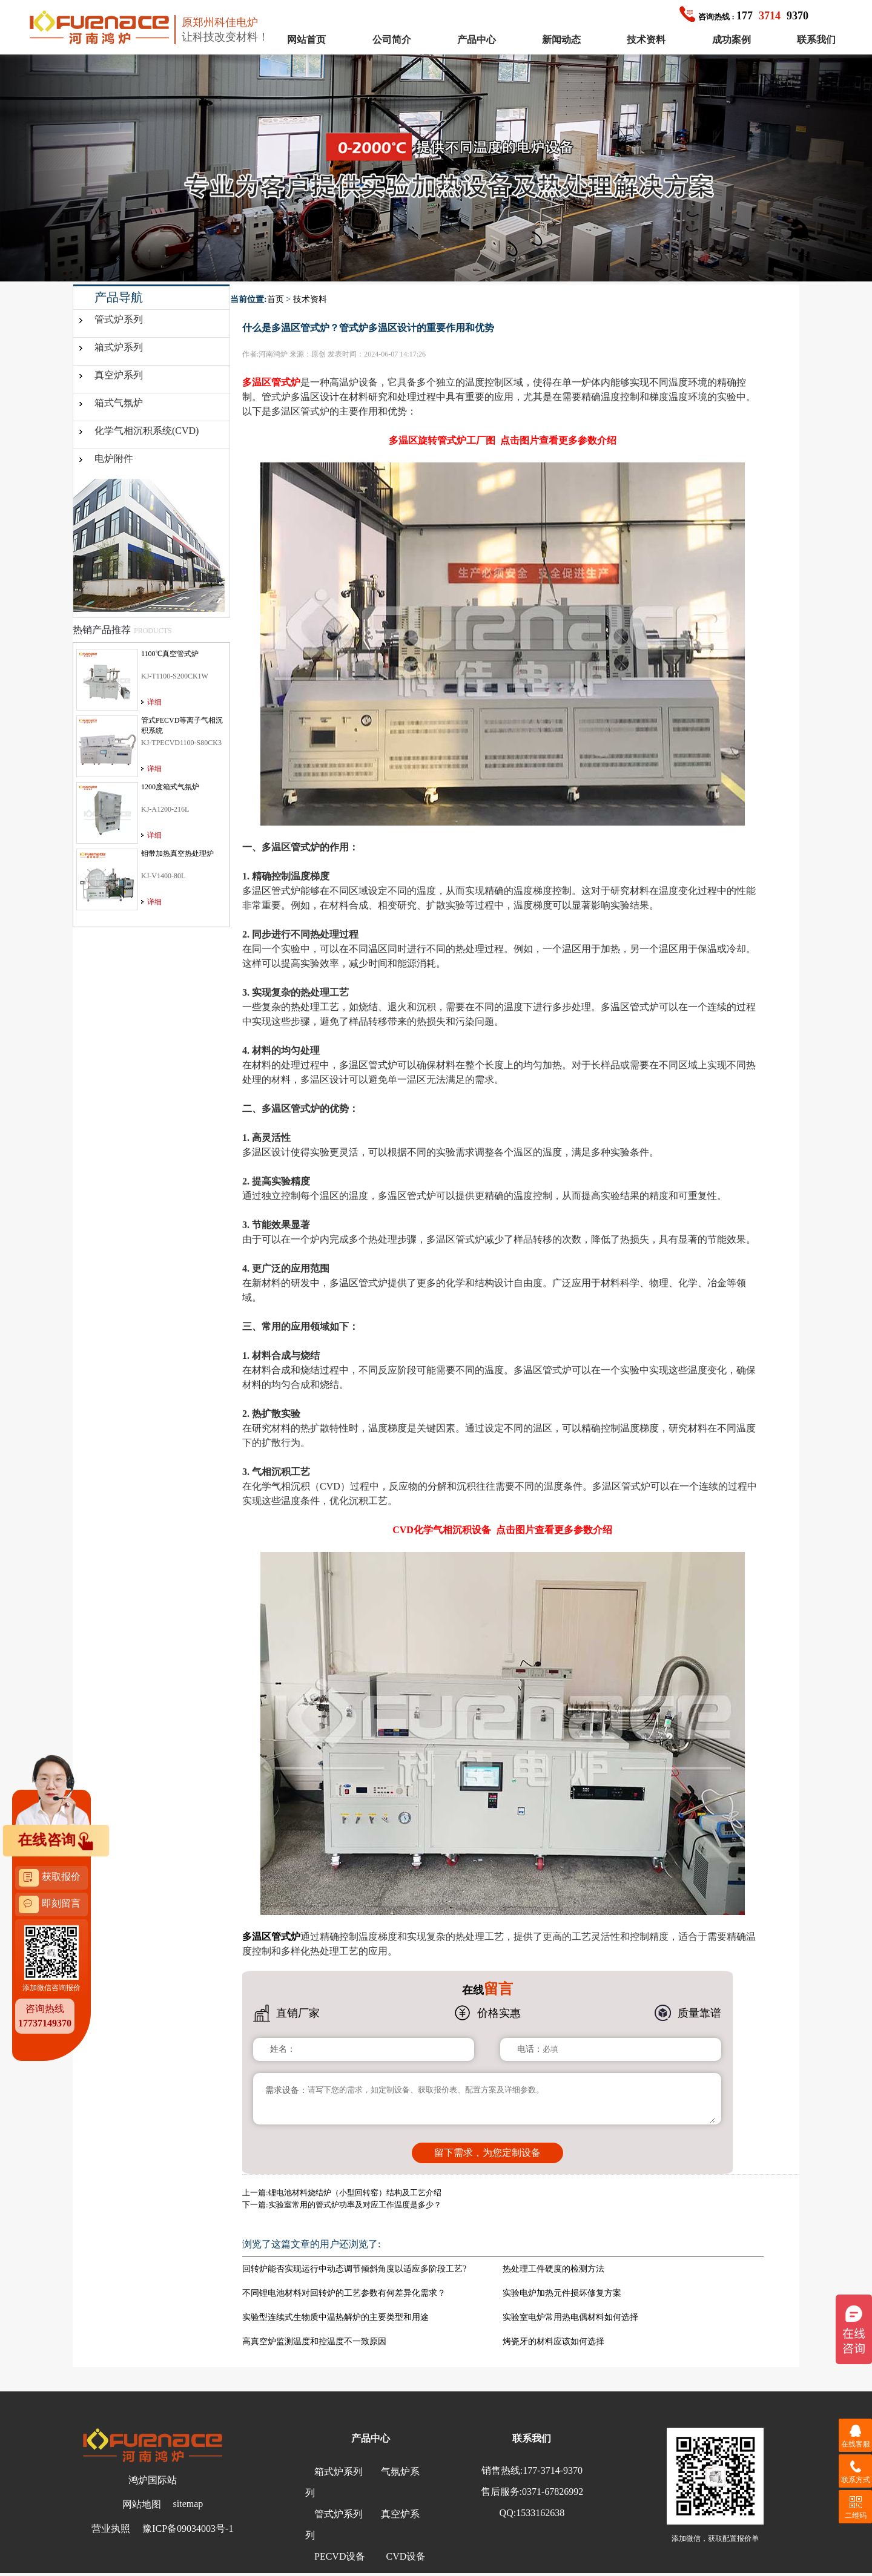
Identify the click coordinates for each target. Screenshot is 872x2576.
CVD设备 (406, 2556)
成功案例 (731, 39)
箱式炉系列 (118, 347)
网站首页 (306, 39)
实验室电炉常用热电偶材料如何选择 (570, 2317)
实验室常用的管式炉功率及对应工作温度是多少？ (354, 2204)
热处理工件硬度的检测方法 (553, 2268)
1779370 (743, 16)
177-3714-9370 (553, 2470)
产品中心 (476, 39)
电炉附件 (113, 458)
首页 (275, 299)
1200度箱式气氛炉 (170, 787)
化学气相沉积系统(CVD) (146, 431)
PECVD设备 (339, 2556)
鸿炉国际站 (152, 2480)
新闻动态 (561, 39)
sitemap (188, 2504)
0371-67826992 (552, 2491)
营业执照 (110, 2528)
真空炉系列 (118, 375)
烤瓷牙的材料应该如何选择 (553, 2341)
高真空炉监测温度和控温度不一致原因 (314, 2341)
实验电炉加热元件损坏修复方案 (562, 2293)
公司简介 (391, 39)
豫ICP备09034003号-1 (187, 2528)
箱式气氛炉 (118, 403)
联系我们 (816, 39)
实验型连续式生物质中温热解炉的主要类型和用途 (335, 2317)
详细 (154, 702)
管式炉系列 (118, 319)
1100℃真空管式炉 (170, 653)
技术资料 (646, 39)
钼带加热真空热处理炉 (177, 853)
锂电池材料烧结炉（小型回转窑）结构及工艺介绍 (354, 2192)
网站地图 (141, 2504)
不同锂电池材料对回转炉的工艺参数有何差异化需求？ (344, 2293)
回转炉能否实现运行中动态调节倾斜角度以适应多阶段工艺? (354, 2268)
